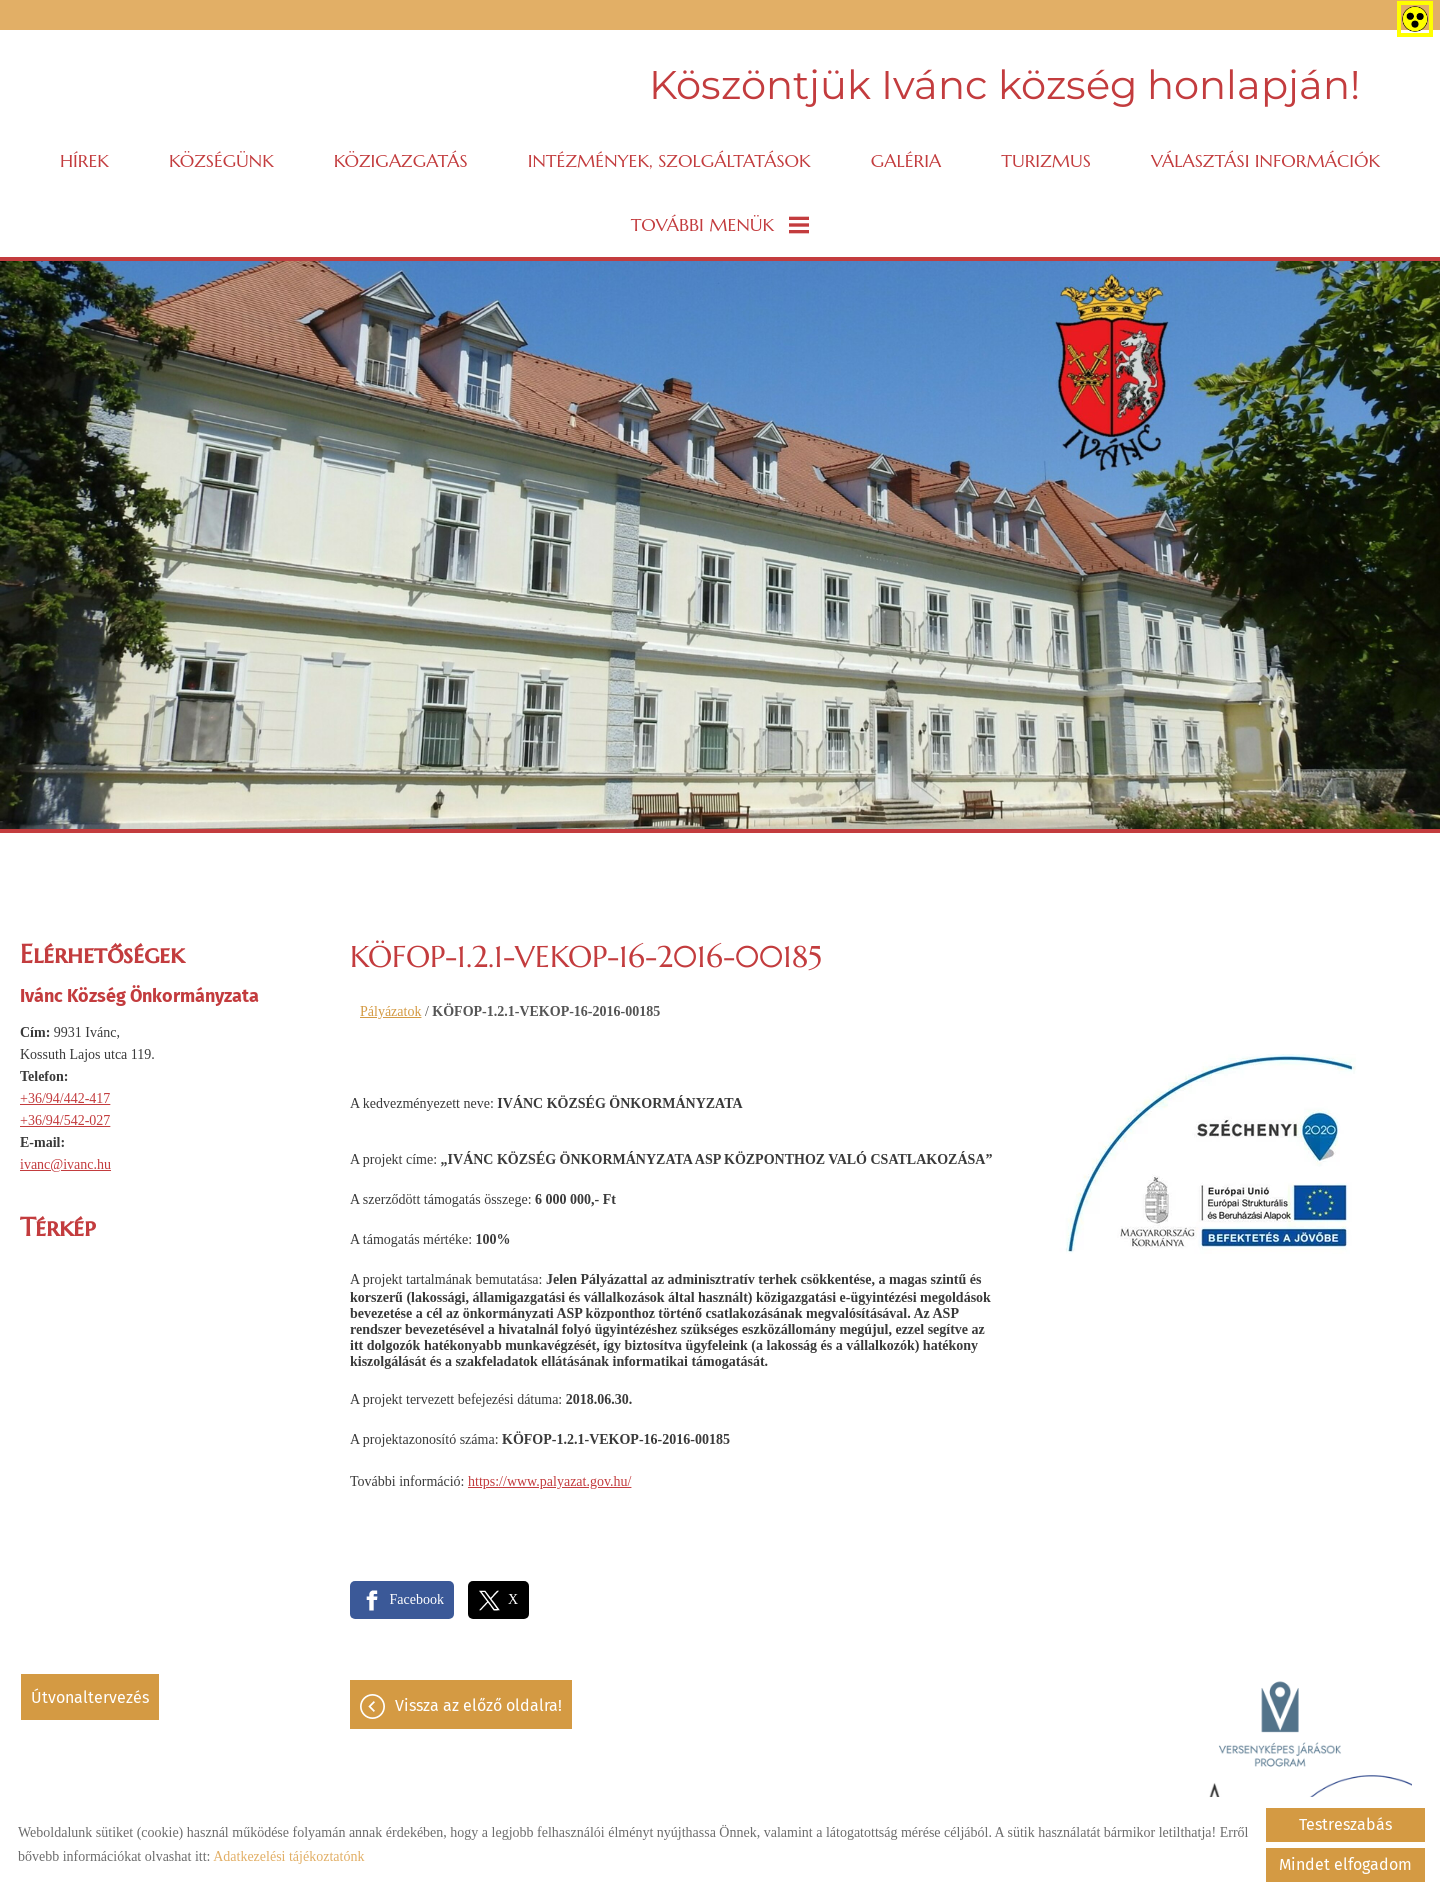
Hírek (84, 160)
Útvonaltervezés (90, 1697)
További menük (720, 224)
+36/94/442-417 (65, 1098)
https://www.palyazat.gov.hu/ (549, 1481)
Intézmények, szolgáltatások (669, 160)
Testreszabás (1345, 1824)
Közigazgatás (401, 160)
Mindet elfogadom (1345, 1864)
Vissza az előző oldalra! (478, 1705)
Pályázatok (390, 1011)
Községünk (221, 160)
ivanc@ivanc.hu (65, 1164)
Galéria (906, 160)
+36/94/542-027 (65, 1120)
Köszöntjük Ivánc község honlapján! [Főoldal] (1004, 84)
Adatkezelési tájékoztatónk (288, 1856)
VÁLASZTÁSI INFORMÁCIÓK (1265, 160)
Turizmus (1046, 160)
